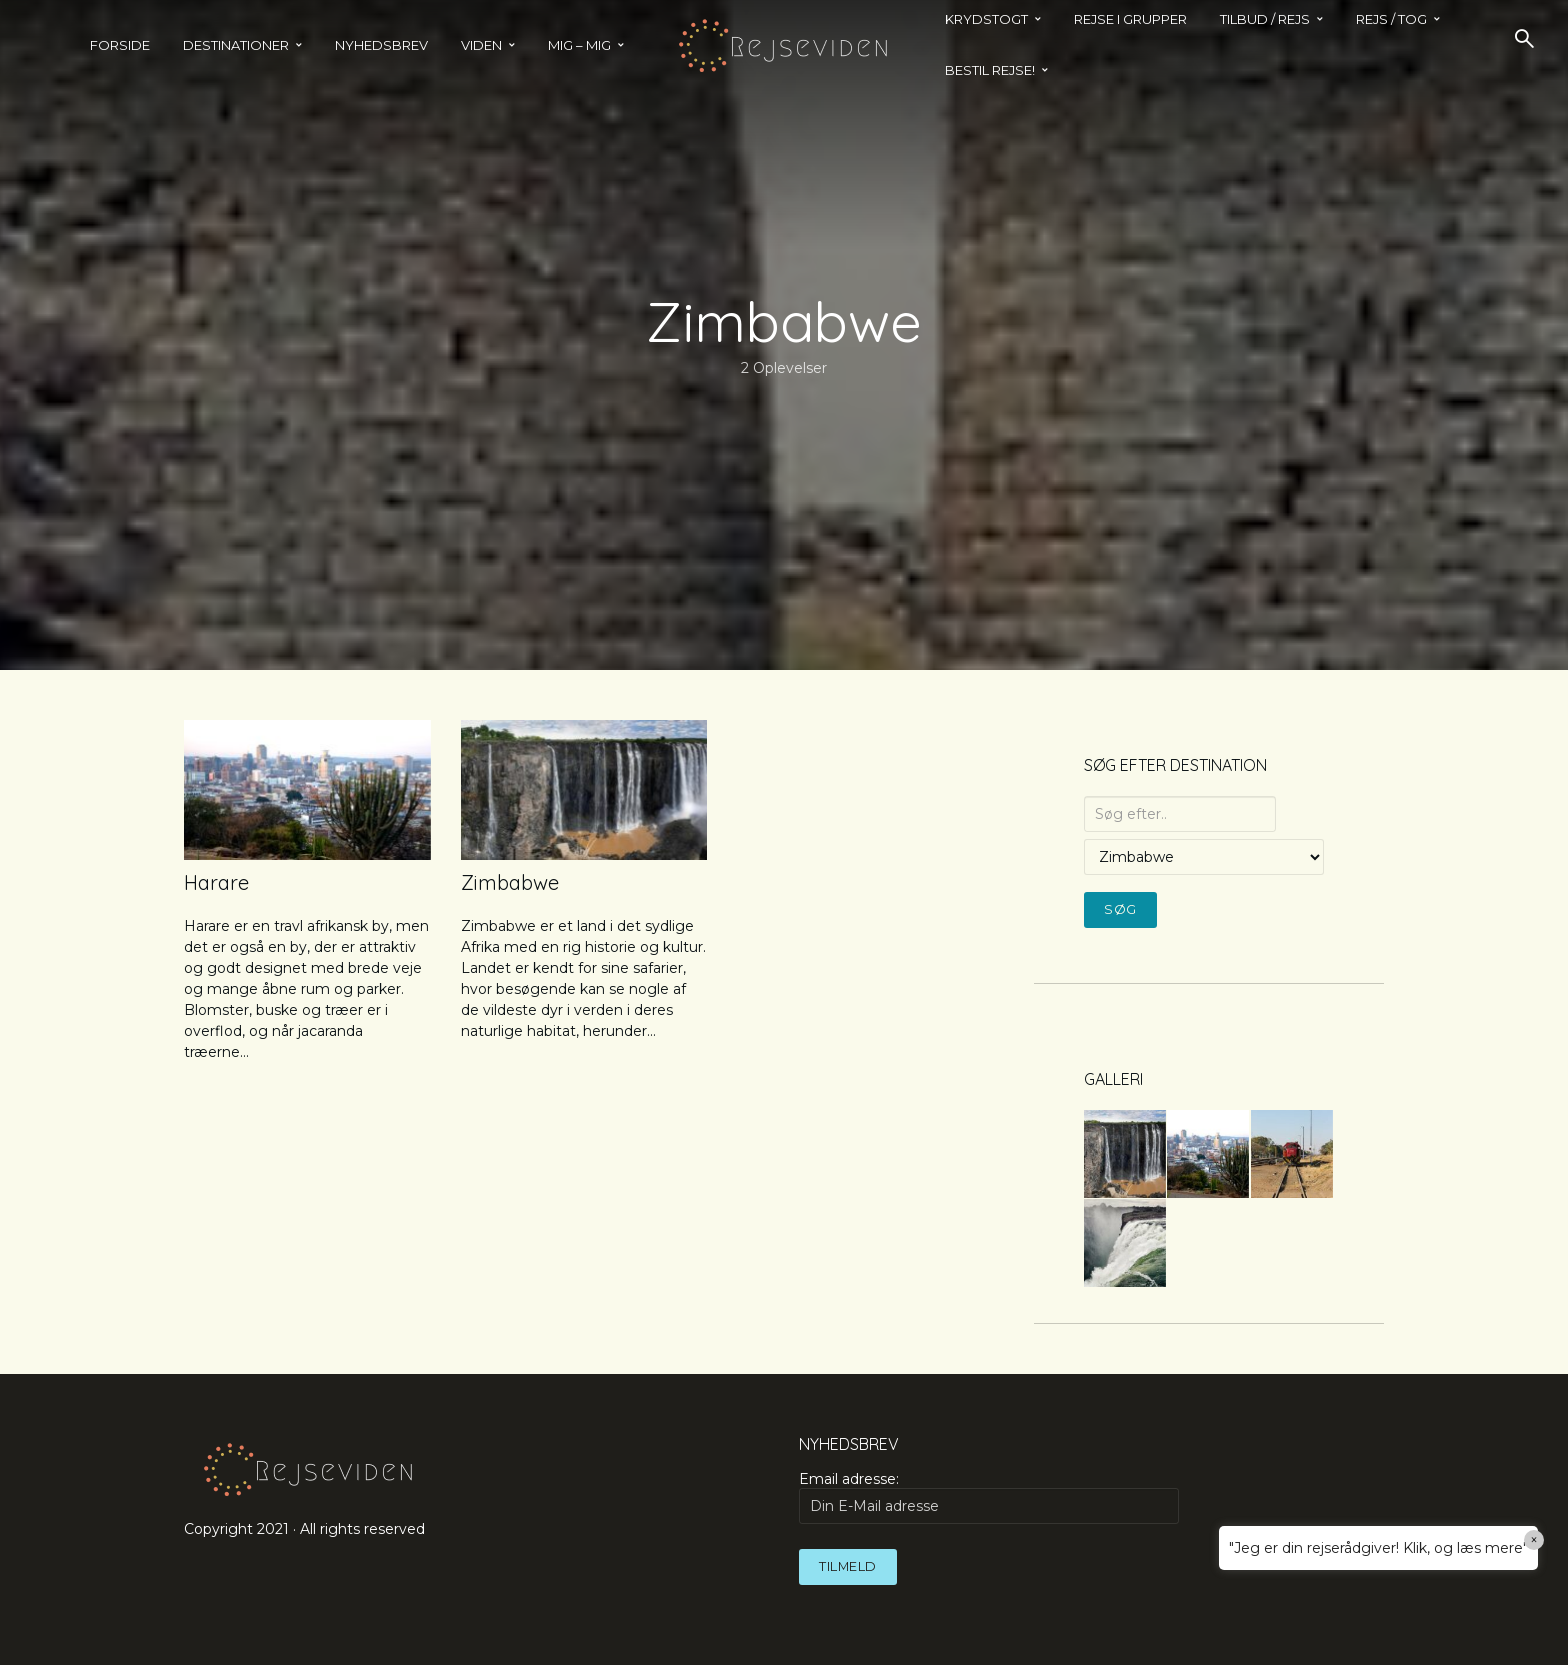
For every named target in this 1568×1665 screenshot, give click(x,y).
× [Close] (1534, 1540)
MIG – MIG (579, 45)
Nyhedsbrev (381, 45)
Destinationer (236, 45)
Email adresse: (989, 1497)
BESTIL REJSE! (990, 70)
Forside (120, 45)
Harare (216, 882)
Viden (481, 45)
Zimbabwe (510, 882)
